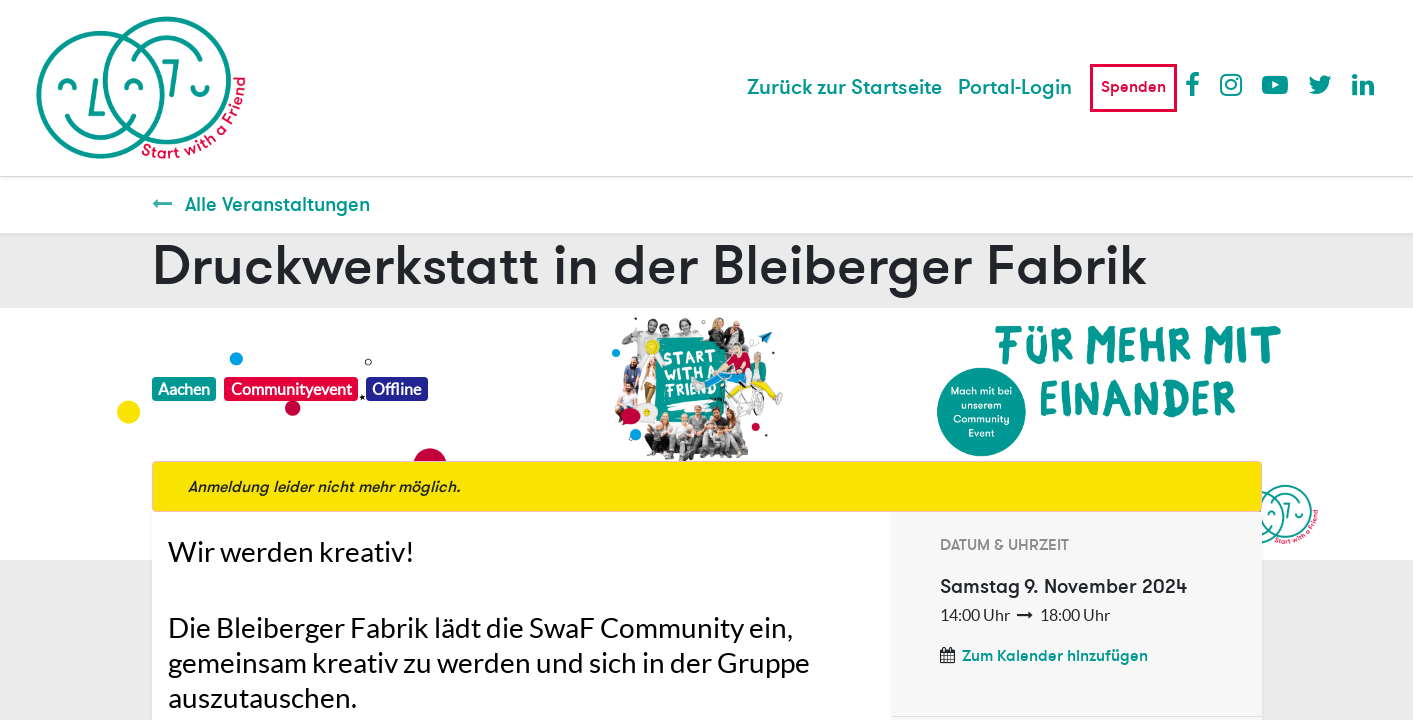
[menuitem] (844, 88)
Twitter (1320, 84)
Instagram (1232, 84)
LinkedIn (1364, 84)
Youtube (1274, 84)
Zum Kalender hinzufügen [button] (1055, 656)
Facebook (1197, 84)
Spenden (1133, 87)
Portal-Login (1015, 87)
